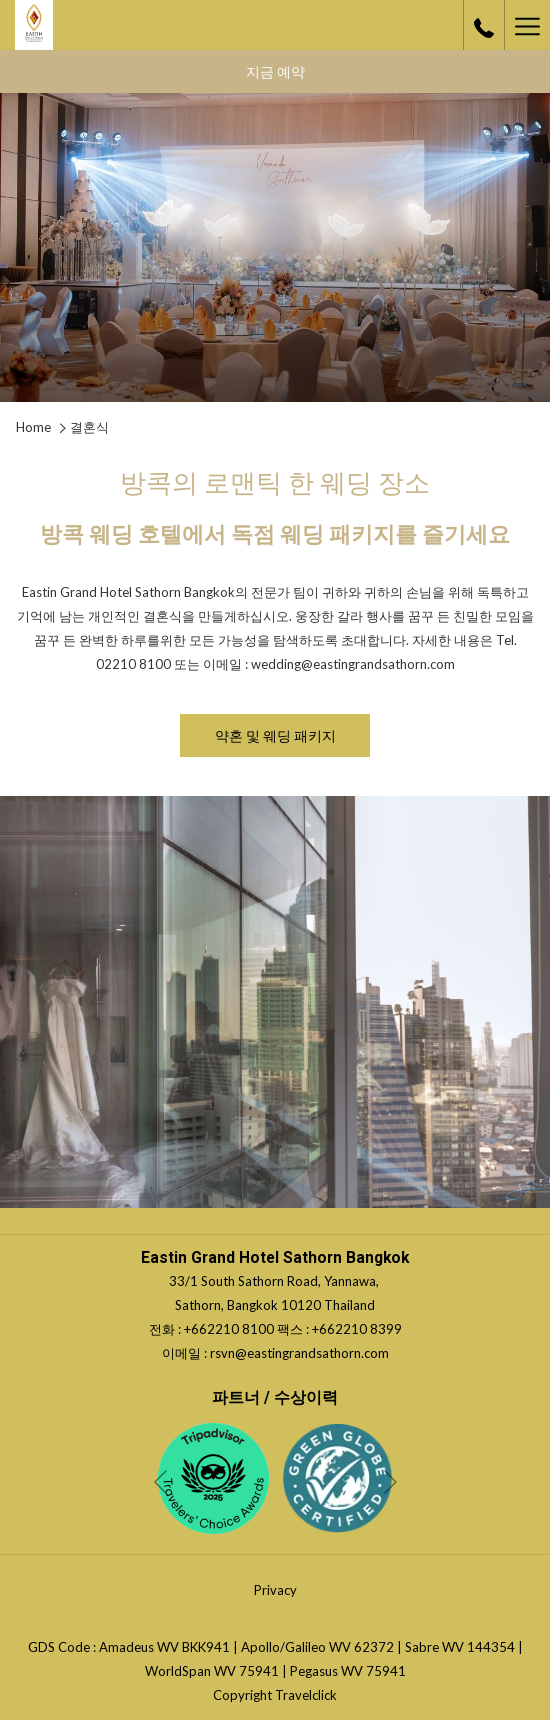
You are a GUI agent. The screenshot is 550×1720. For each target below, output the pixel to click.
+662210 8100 (230, 1329)
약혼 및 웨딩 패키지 (282, 741)
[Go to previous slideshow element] (160, 1482)
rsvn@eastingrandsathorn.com (299, 1353)
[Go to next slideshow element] (390, 1482)
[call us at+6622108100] (484, 25)
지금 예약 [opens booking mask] (275, 71)
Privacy (275, 1590)
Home (33, 427)
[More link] (527, 25)
